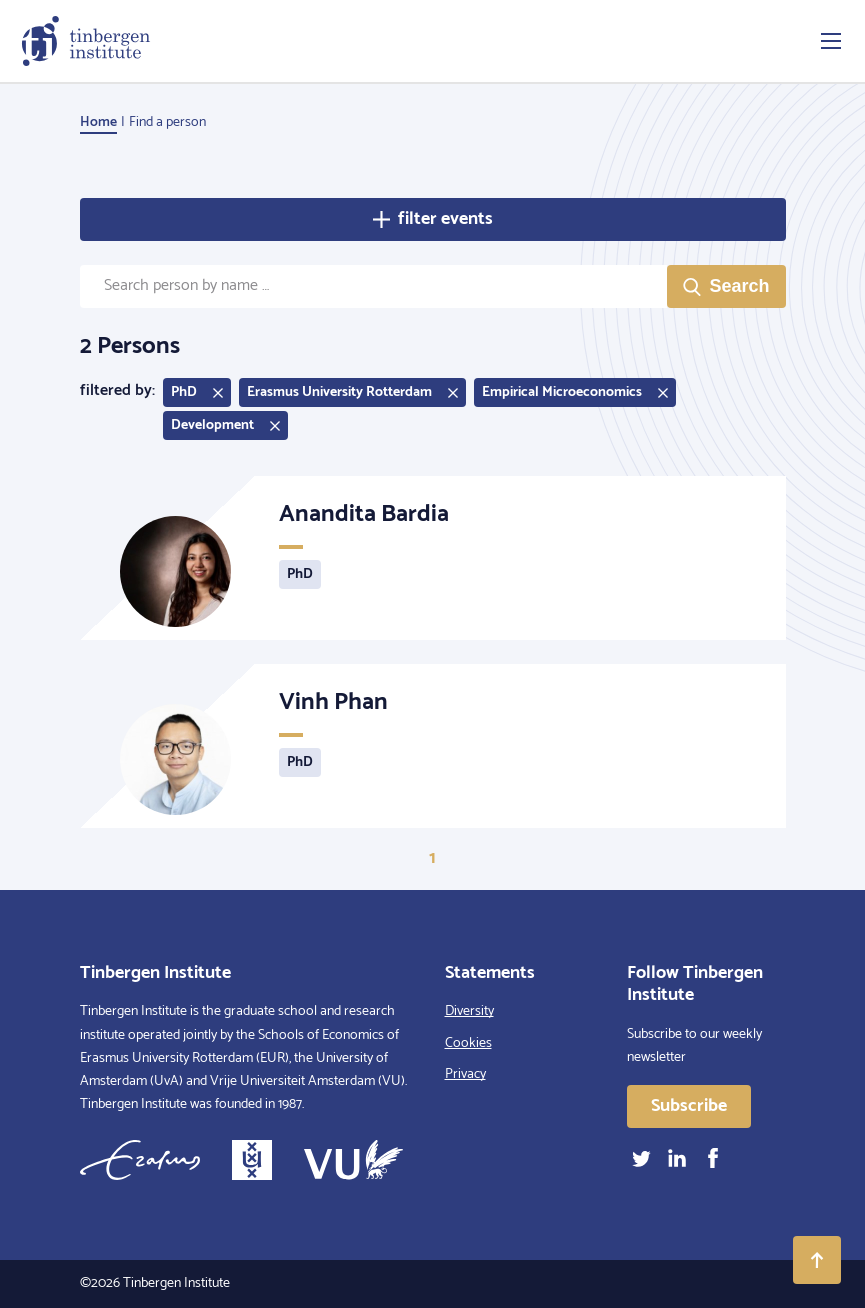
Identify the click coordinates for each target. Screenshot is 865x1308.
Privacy (465, 1074)
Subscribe (689, 1106)
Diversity (469, 1011)
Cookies (468, 1043)
